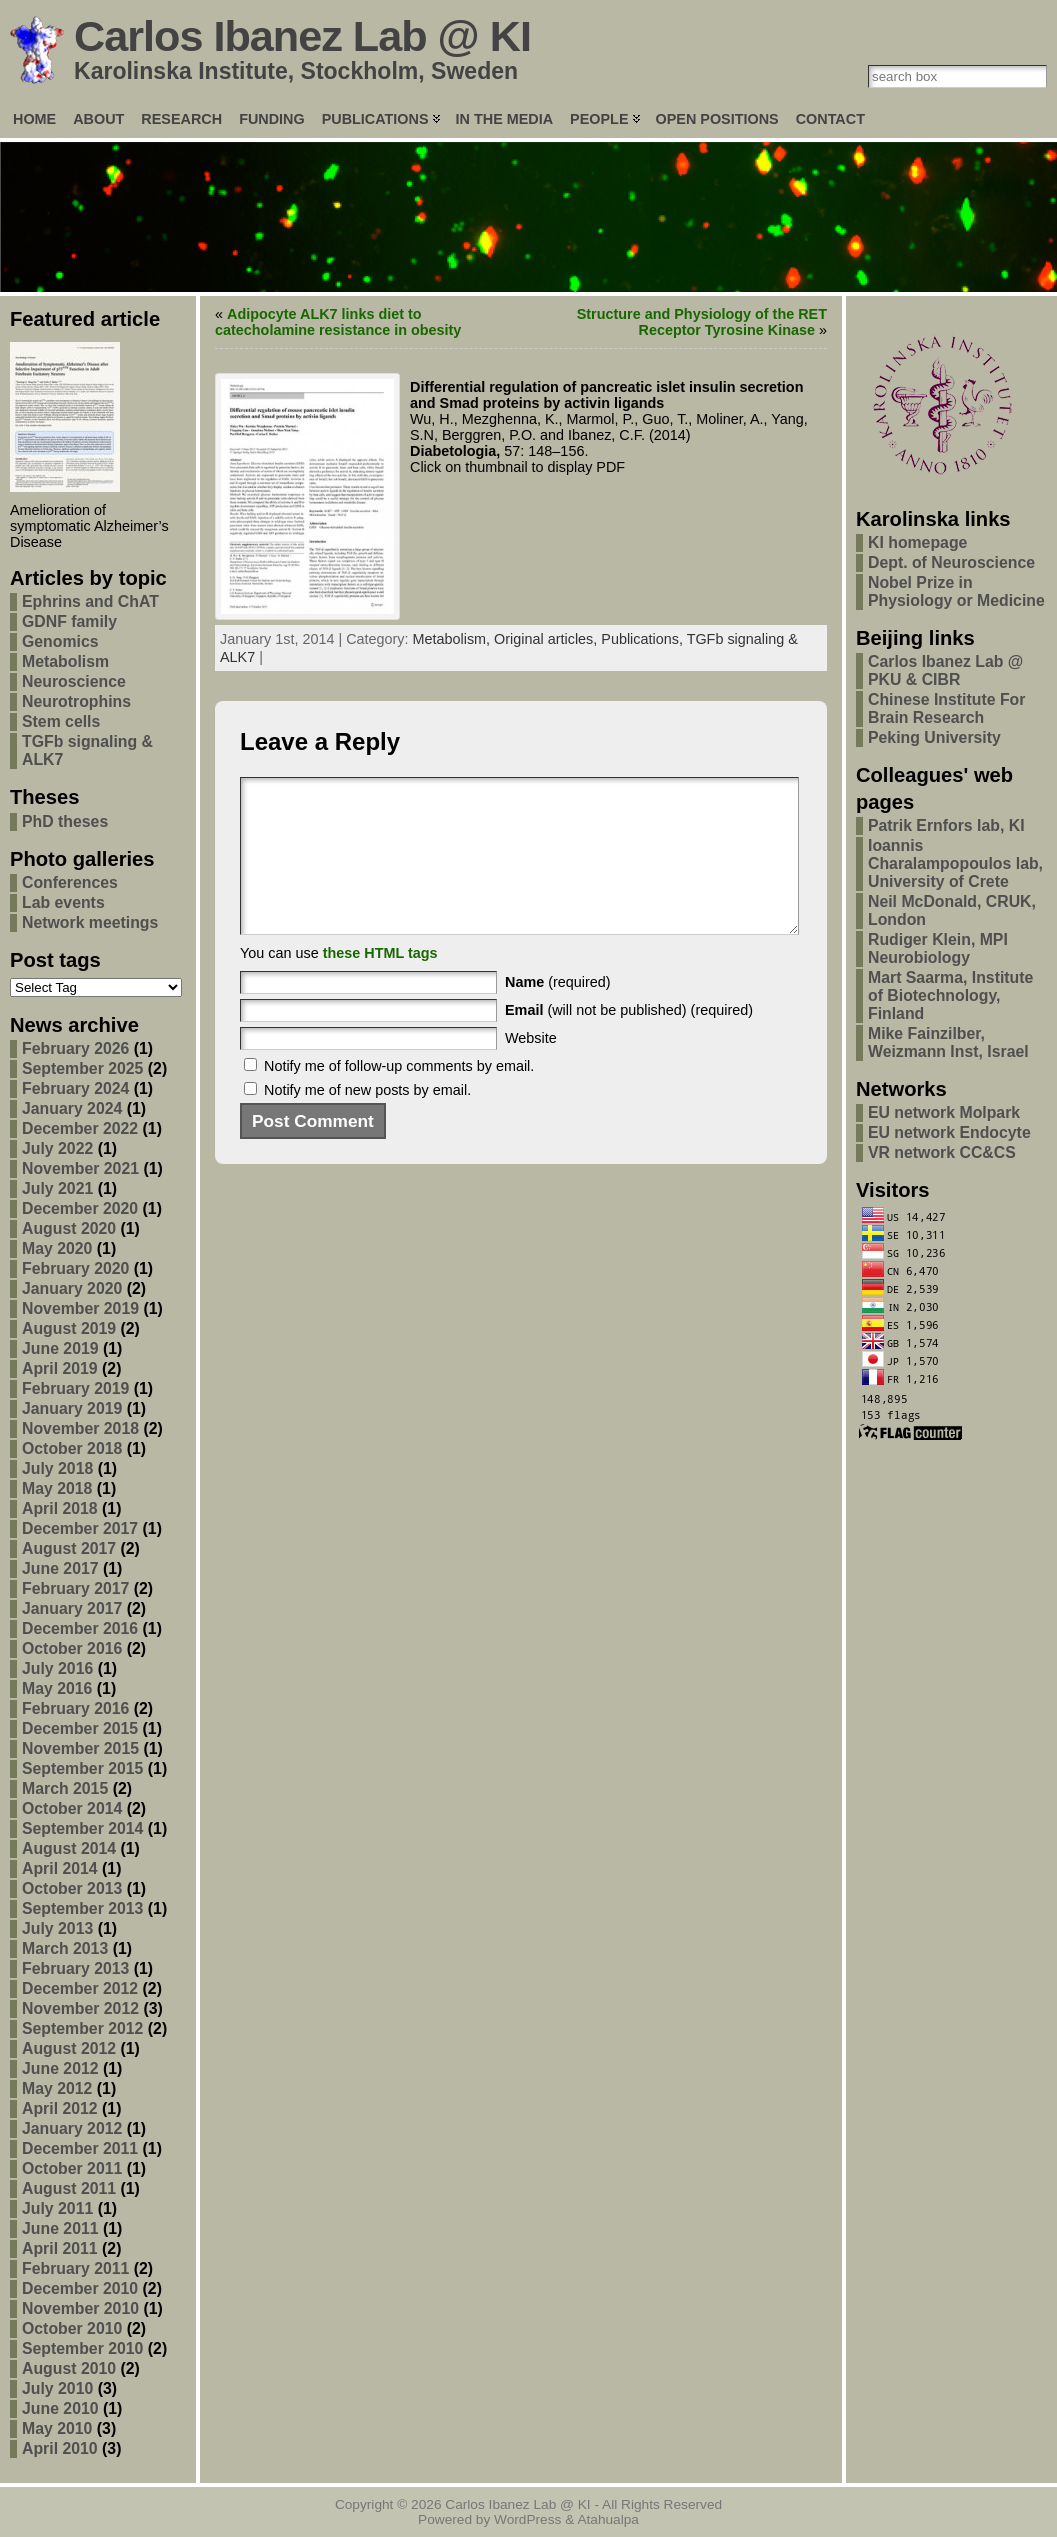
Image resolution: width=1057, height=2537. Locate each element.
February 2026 (75, 1048)
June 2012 (60, 2068)
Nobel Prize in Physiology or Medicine (956, 591)
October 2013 (72, 1888)
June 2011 (60, 2228)
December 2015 (80, 1728)
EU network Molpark (944, 1112)
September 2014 (82, 1828)
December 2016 (80, 1628)
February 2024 (75, 1088)
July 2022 (57, 1148)
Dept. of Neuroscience (951, 562)
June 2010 (60, 2408)
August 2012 (69, 2048)
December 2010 (80, 2288)
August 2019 (69, 1328)
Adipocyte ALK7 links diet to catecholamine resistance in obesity (338, 322)
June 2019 (60, 1348)
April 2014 (60, 1868)
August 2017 (69, 1548)
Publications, (643, 639)
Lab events (63, 902)
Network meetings (90, 922)
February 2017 (75, 1588)
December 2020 (80, 1208)
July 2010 (57, 2388)
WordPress (527, 2519)
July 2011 (57, 2208)
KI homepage (917, 542)
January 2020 (72, 1288)
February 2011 (75, 2268)
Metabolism (65, 661)
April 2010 (60, 2448)
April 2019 (60, 1368)
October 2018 (72, 1448)
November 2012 (80, 2008)
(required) (558, 1012)
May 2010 (57, 2428)
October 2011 (72, 2168)
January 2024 (72, 1108)
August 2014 (69, 1848)
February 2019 (75, 1388)
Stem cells (61, 721)
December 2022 (80, 1128)
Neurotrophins (76, 701)
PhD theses (65, 821)
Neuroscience (74, 681)
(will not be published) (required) (629, 1040)
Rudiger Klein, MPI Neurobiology (938, 948)
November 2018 (80, 1428)
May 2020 (57, 1248)
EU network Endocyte (949, 1132)
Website (531, 1068)
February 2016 (75, 1708)
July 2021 (57, 1188)
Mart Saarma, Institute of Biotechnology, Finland (950, 995)
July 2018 (57, 1468)
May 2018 (57, 1488)
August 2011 (69, 2188)
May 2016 (57, 1688)
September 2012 (82, 2028)
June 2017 (60, 1568)
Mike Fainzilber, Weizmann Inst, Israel (948, 1042)
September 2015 (82, 1768)
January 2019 (72, 1408)
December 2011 (80, 2148)
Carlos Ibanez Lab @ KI (302, 36)
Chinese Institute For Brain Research (946, 708)
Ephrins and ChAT (90, 601)
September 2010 (82, 2348)
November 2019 (80, 1308)
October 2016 (72, 1648)
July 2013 (57, 1928)
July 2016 (57, 1668)
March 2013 (65, 1948)
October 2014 (72, 1808)
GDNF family (69, 621)
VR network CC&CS (942, 1152)
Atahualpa (608, 2519)
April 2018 (60, 1508)
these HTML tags (380, 983)
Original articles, (547, 639)
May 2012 (57, 2088)
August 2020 (69, 1228)
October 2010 (72, 2328)
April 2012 (60, 2108)
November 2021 (80, 1168)
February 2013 (75, 1968)
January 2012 (72, 2128)
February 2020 (75, 1268)
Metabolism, (454, 639)
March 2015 (65, 1788)
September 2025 (82, 1068)
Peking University (934, 737)
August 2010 (69, 2368)
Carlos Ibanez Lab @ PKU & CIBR (945, 670)
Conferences (70, 882)
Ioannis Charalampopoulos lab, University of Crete (955, 863)
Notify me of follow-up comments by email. (399, 1096)
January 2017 (72, 1608)
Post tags (55, 960)
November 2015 (80, 1748)
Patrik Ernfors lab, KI (946, 825)
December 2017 (80, 1528)
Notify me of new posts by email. (367, 1120)
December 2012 (80, 1988)
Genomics (60, 641)
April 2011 (60, 2248)
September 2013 (82, 1908)
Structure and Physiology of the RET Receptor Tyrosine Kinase (702, 322)
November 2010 (80, 2308)
